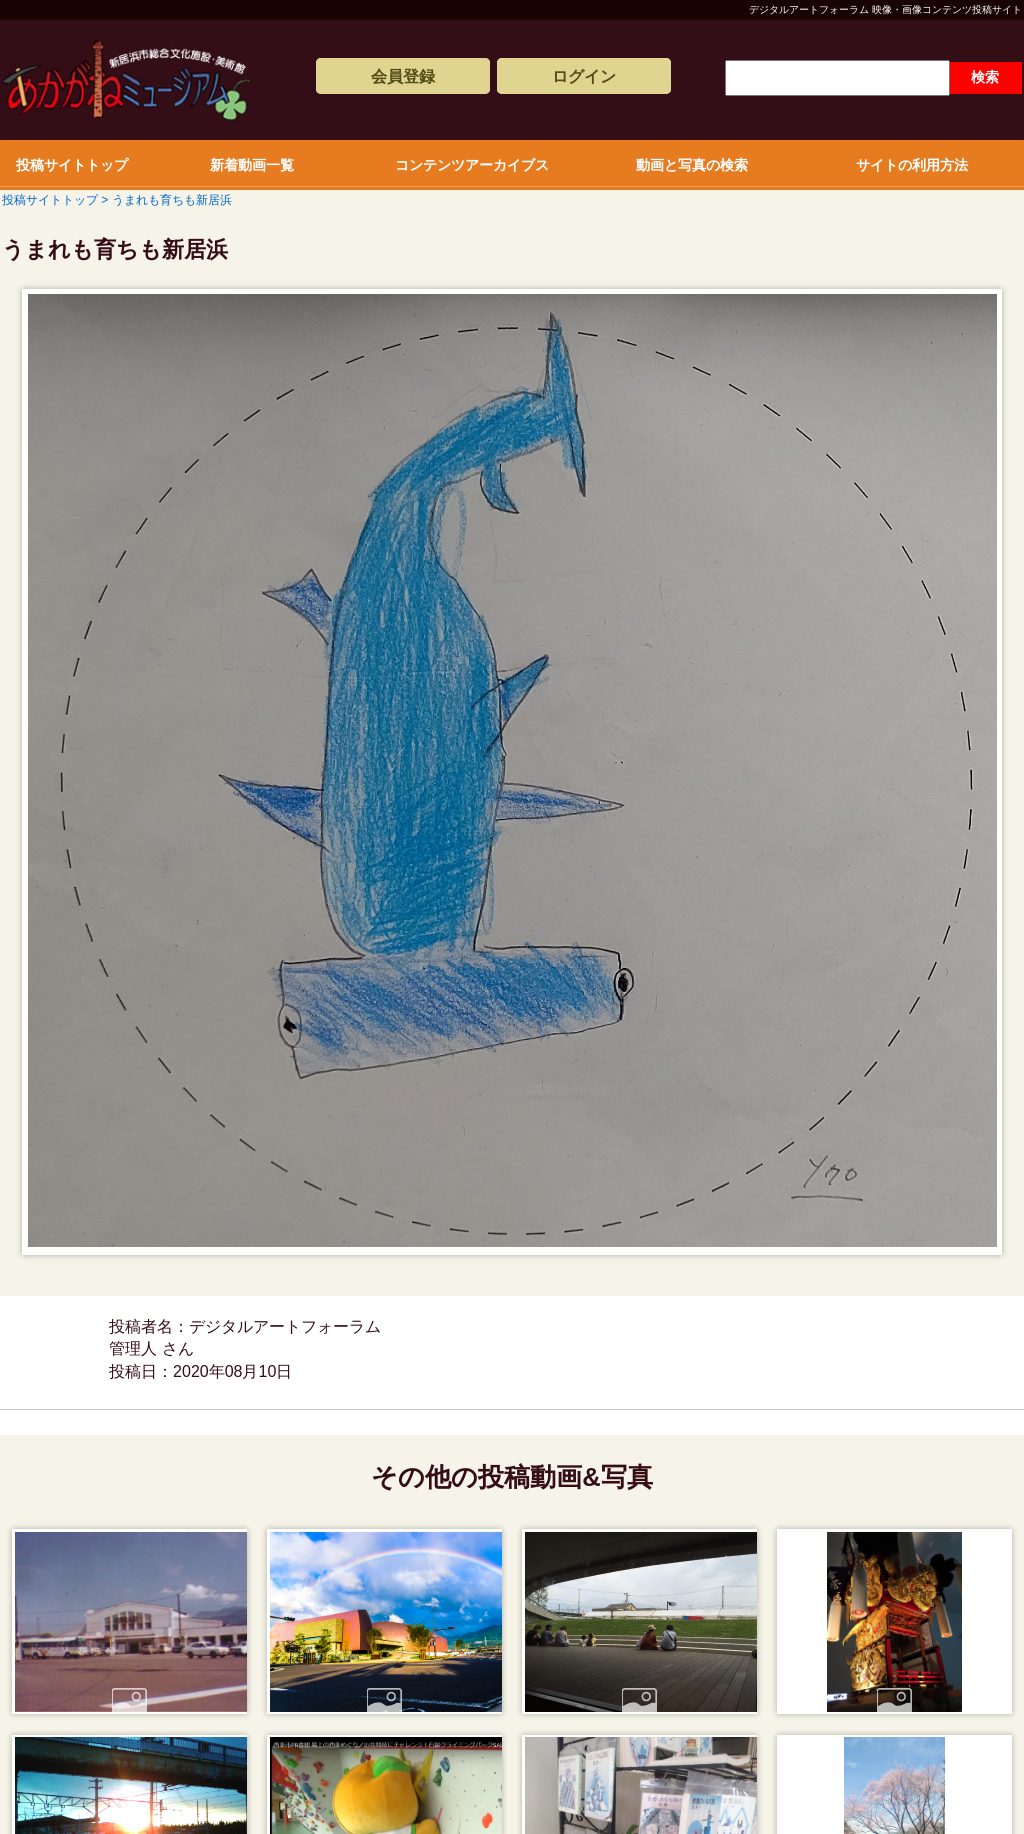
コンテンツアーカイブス (472, 165)
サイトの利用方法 (912, 165)
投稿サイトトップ (72, 165)
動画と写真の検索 (692, 165)
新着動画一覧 (252, 165)
